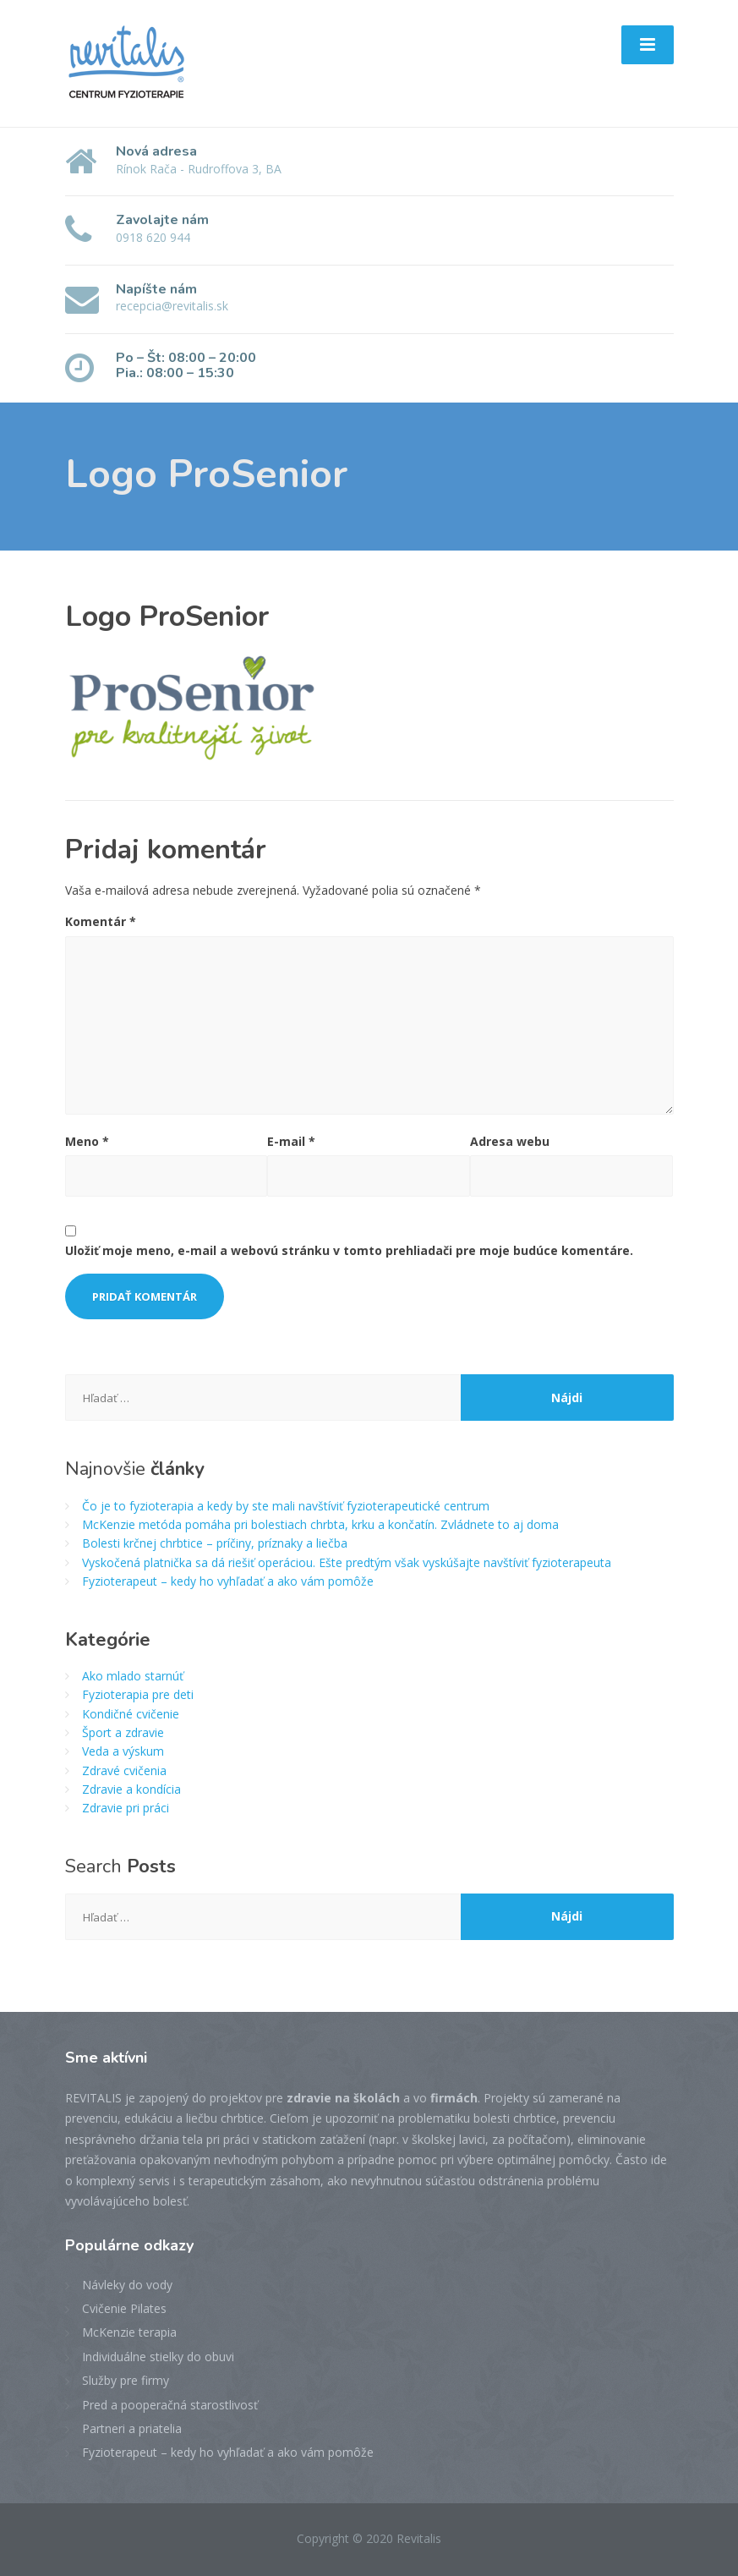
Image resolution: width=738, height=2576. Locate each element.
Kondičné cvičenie (130, 1714)
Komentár (100, 921)
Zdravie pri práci (125, 1808)
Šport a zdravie (123, 1732)
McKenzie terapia (129, 2332)
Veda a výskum (123, 1751)
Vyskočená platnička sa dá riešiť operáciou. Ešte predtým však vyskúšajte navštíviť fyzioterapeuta (346, 1562)
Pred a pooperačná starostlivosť (170, 2405)
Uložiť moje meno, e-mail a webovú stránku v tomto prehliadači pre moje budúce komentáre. (349, 1250)
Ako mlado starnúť (132, 1676)
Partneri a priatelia (132, 2428)
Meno (87, 1141)
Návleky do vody (127, 2285)
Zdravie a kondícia (131, 1789)
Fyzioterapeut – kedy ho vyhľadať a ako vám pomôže (228, 1581)
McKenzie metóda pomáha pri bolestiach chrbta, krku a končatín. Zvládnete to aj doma (320, 1524)
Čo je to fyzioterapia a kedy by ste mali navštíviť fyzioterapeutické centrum (285, 1506)
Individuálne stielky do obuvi (158, 2357)
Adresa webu (509, 1141)
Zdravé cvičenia (124, 1770)
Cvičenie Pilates (124, 2308)
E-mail (291, 1141)
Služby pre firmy (125, 2380)
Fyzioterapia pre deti (138, 1694)
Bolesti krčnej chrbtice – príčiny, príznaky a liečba (214, 1543)
